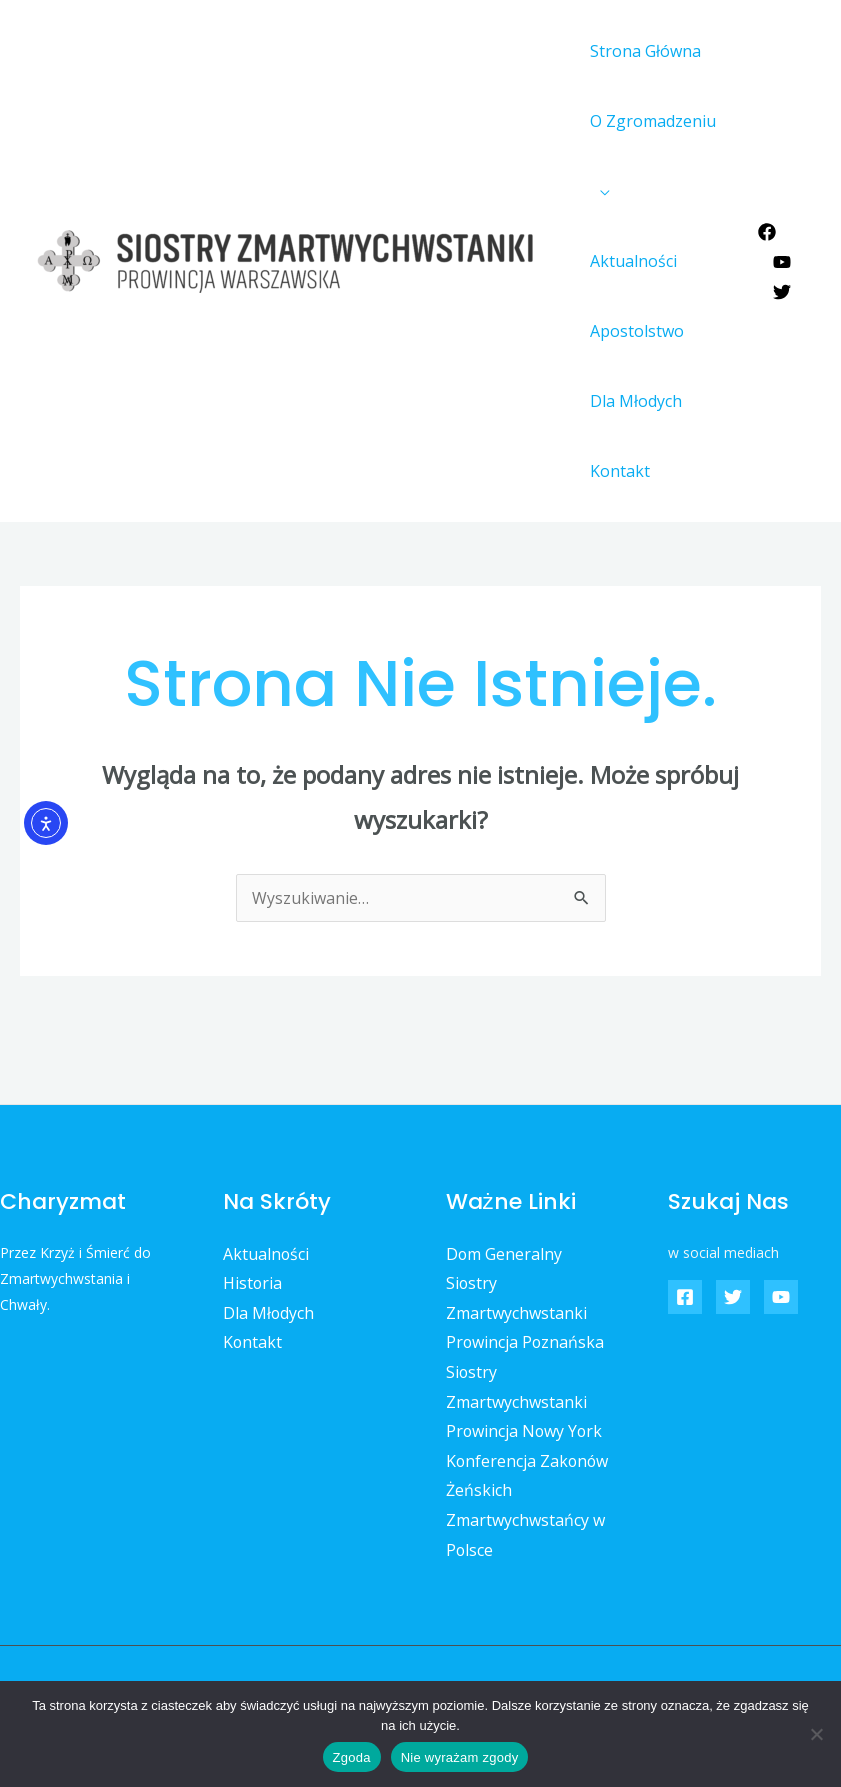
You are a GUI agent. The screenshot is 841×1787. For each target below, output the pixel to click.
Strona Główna (642, 51)
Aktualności (630, 261)
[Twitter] (782, 292)
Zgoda (352, 1757)
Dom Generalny (504, 1254)
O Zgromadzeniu (650, 121)
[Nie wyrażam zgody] (816, 1734)
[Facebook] (767, 232)
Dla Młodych (633, 401)
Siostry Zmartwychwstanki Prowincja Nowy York (525, 1401)
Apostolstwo (634, 331)
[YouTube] (782, 262)
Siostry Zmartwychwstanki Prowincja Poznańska (526, 1312)
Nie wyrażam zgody (460, 1757)
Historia (253, 1283)
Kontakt (617, 471)
